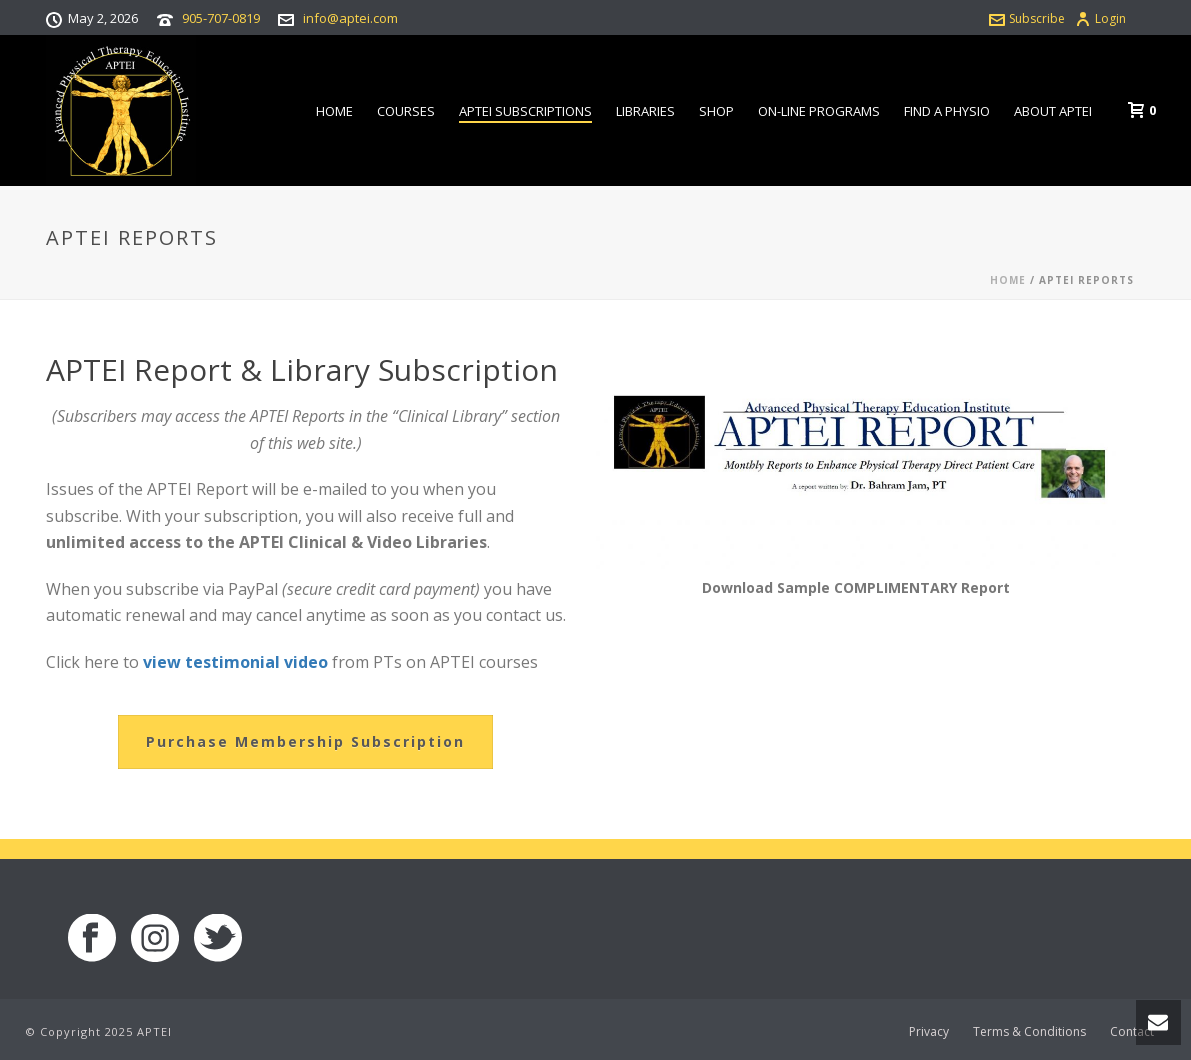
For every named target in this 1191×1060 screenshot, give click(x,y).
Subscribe (1027, 18)
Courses (406, 111)
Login (1100, 18)
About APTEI (1053, 111)
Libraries (645, 111)
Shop (716, 111)
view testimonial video (235, 662)
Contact (1132, 1032)
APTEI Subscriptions (525, 111)
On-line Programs (819, 111)
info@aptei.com (350, 18)
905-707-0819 (221, 18)
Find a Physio (947, 111)
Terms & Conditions (1029, 1032)
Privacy (929, 1032)
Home (334, 111)
